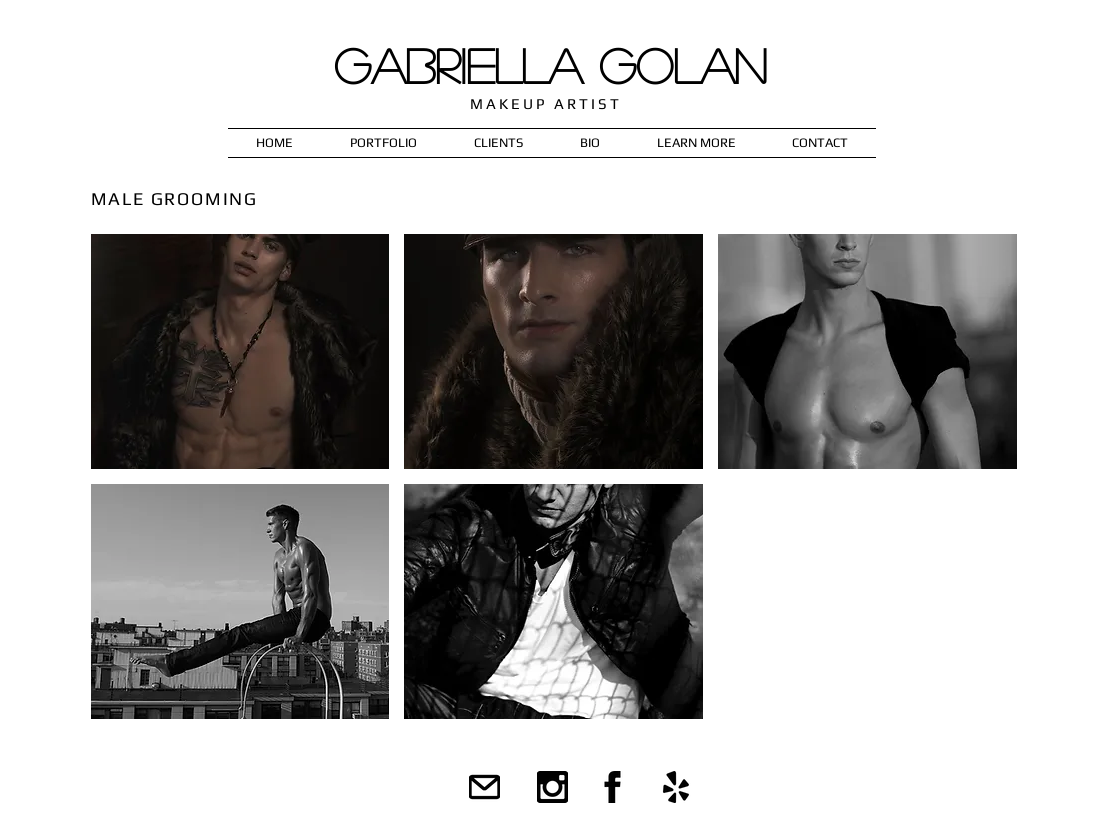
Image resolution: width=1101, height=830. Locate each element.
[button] (384, 143)
